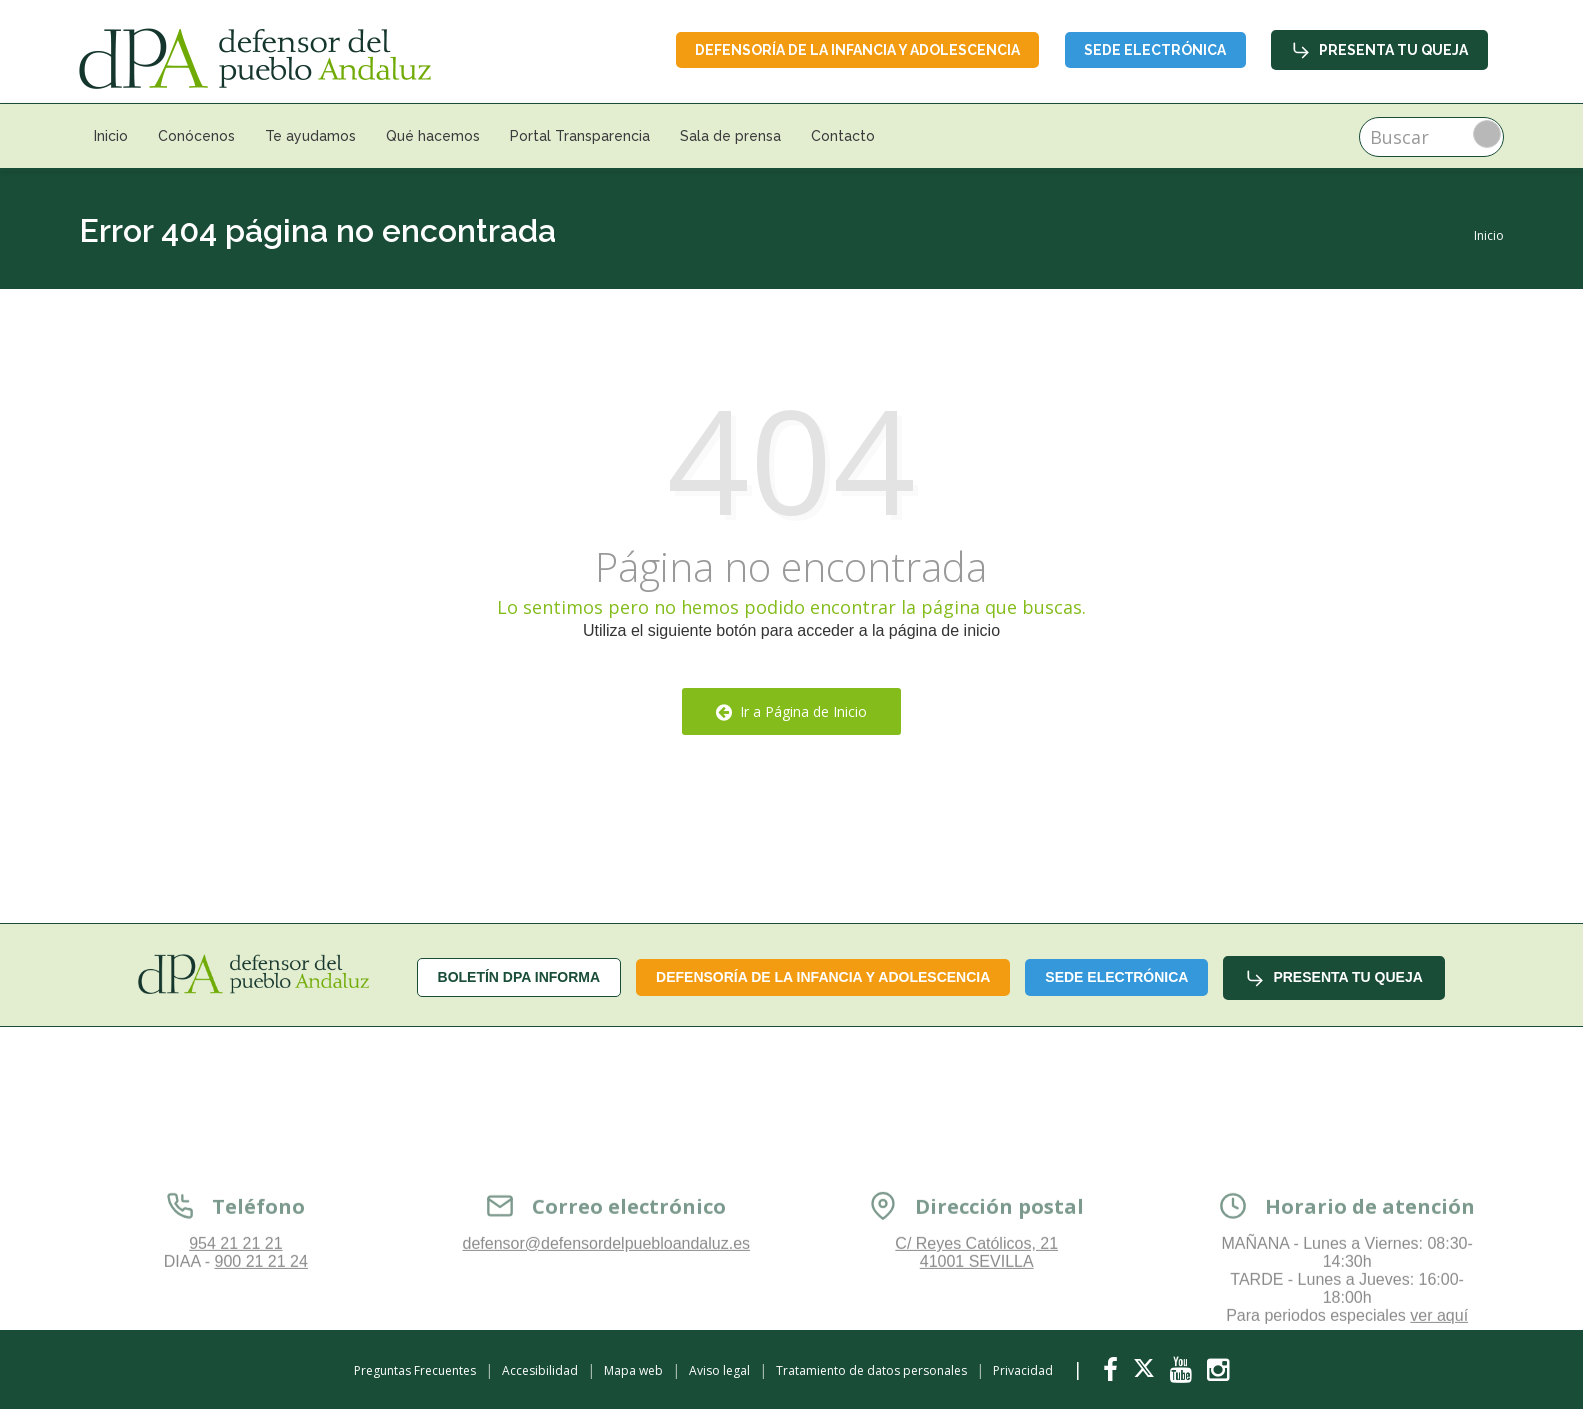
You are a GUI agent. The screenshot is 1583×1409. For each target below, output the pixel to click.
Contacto (843, 136)
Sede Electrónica (1154, 50)
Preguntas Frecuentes (415, 1370)
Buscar (1487, 134)
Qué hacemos (433, 136)
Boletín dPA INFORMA (519, 977)
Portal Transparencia (580, 136)
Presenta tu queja (1379, 50)
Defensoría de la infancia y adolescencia (854, 50)
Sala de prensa (730, 136)
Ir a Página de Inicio (791, 711)
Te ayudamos (310, 136)
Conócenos (196, 136)
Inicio (111, 136)
